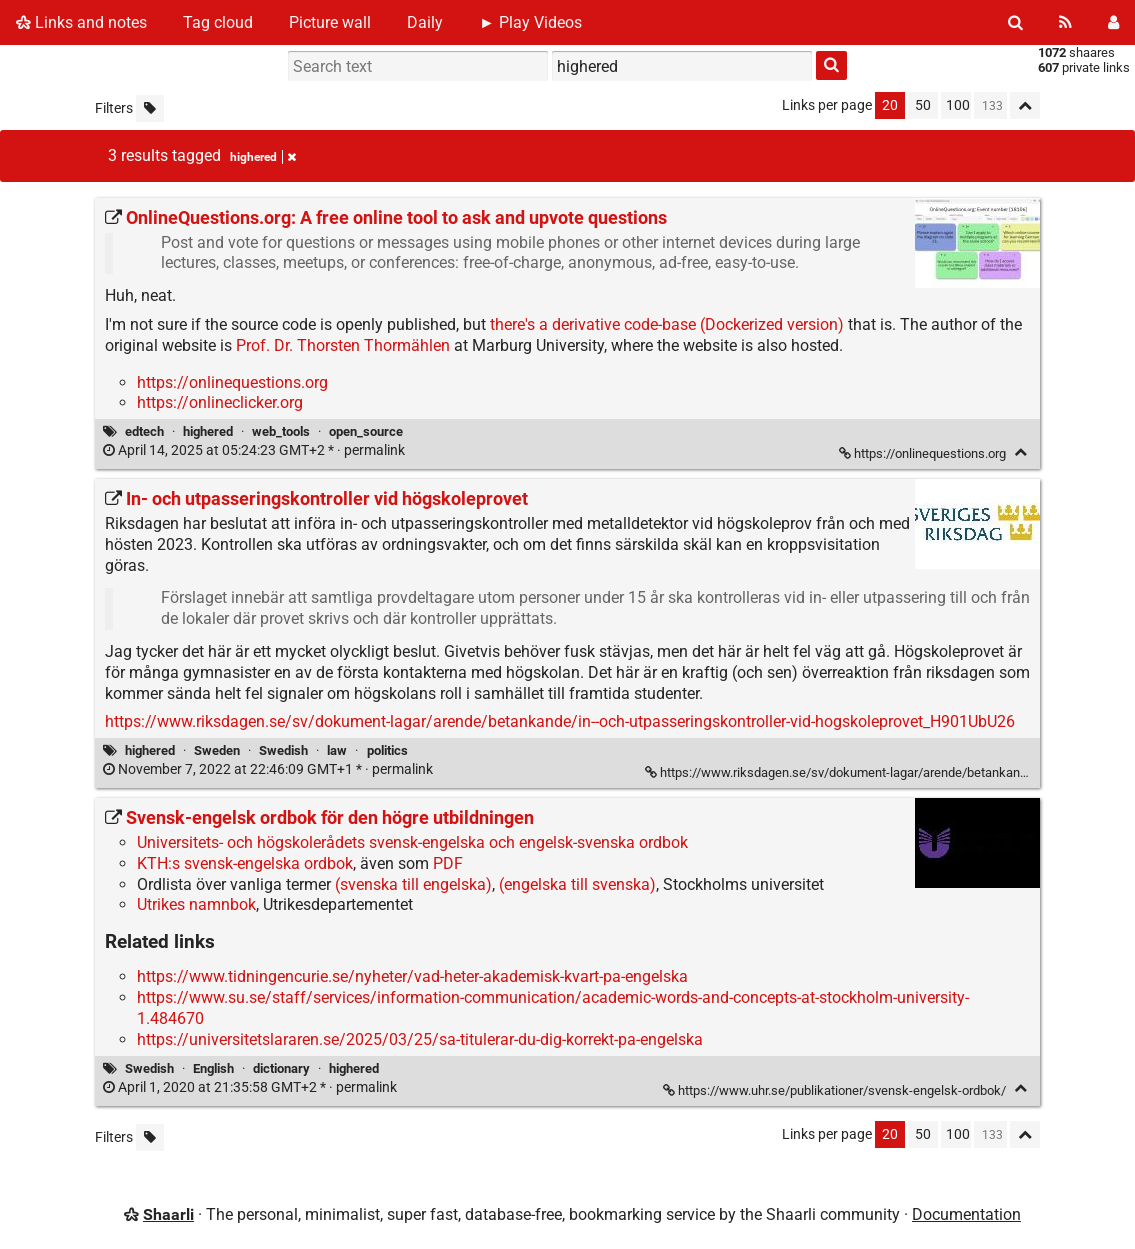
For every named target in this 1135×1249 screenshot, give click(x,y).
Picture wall (330, 22)
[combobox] (682, 66)
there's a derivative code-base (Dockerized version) (667, 324)
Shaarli (168, 1214)
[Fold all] (1025, 105)
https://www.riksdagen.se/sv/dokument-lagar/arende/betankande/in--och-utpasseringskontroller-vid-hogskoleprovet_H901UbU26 (560, 721)
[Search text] (418, 66)
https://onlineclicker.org (220, 402)
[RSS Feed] (1065, 22)
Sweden (217, 750)
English (213, 1068)
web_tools (281, 431)
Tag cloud (218, 22)
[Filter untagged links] (150, 108)
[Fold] (1020, 452)
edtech (144, 431)
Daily (425, 22)
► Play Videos (530, 22)
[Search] (1015, 22)
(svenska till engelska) (413, 884)
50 (923, 105)
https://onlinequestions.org (232, 382)
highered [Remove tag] (263, 157)
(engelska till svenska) (577, 884)
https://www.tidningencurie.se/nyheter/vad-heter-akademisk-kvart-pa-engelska (412, 976)
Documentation (966, 1214)
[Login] (1113, 22)
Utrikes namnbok (196, 904)
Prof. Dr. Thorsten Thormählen (343, 345)
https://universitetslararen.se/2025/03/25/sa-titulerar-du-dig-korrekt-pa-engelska (420, 1039)
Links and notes (81, 22)
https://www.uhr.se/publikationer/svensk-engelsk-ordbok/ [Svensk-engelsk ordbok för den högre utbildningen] (836, 1090)
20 (890, 105)
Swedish (283, 750)
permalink (255, 450)
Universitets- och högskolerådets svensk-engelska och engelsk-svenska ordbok (412, 842)
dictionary (281, 1068)
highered (208, 431)
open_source (366, 431)
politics (387, 750)
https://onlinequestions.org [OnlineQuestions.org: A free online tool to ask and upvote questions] (924, 453)
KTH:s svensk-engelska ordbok (245, 863)
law (337, 750)
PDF (448, 863)
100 (958, 105)
